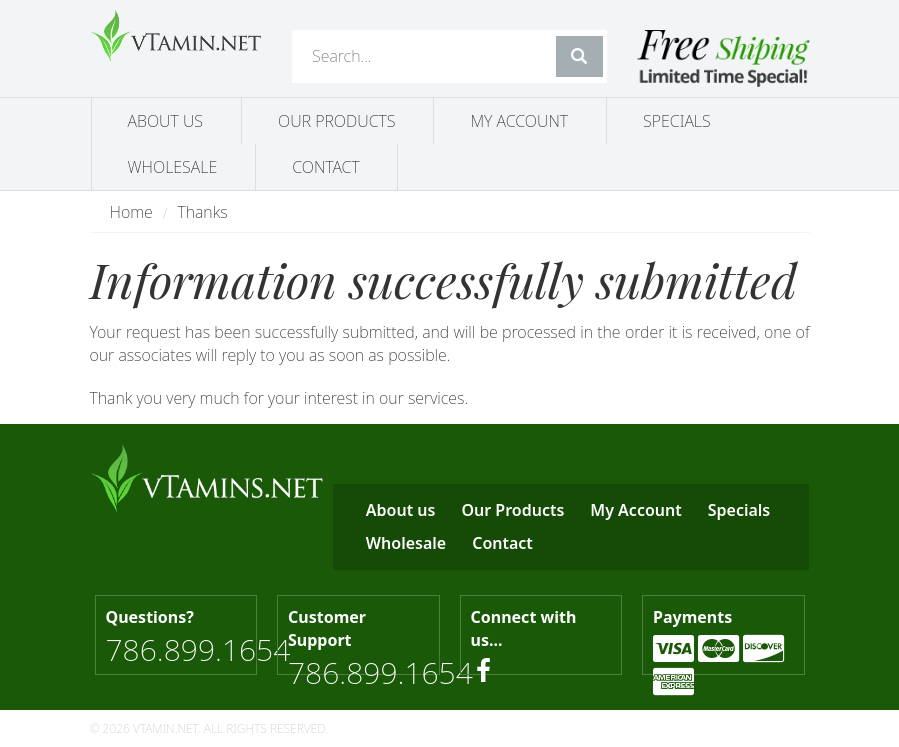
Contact (325, 167)
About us (166, 121)
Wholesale (173, 167)
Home (131, 212)
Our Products (336, 121)
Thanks (202, 212)
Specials (677, 121)
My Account (519, 121)
